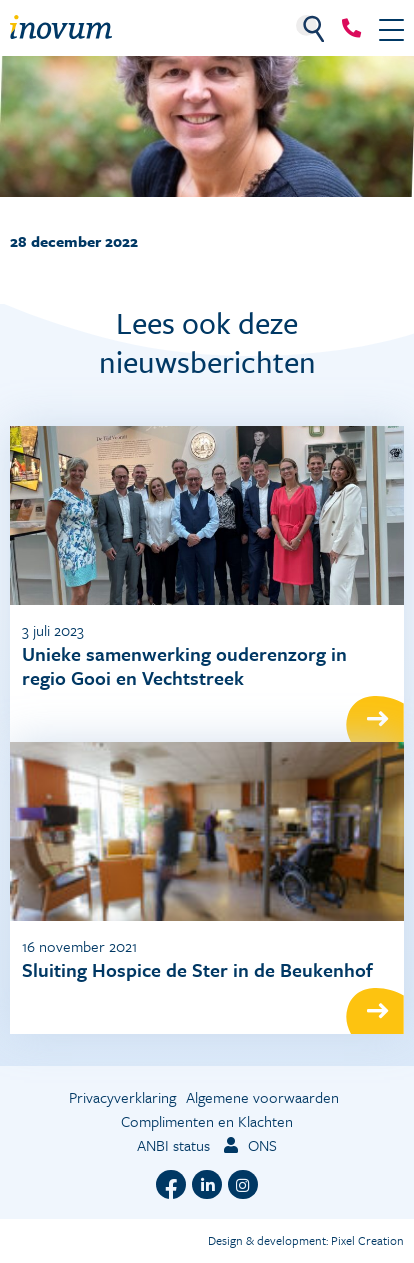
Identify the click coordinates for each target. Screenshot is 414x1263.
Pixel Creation (367, 1240)
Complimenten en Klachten (207, 1121)
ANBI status (173, 1145)
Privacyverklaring (122, 1097)
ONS (249, 1145)
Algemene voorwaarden (262, 1097)
